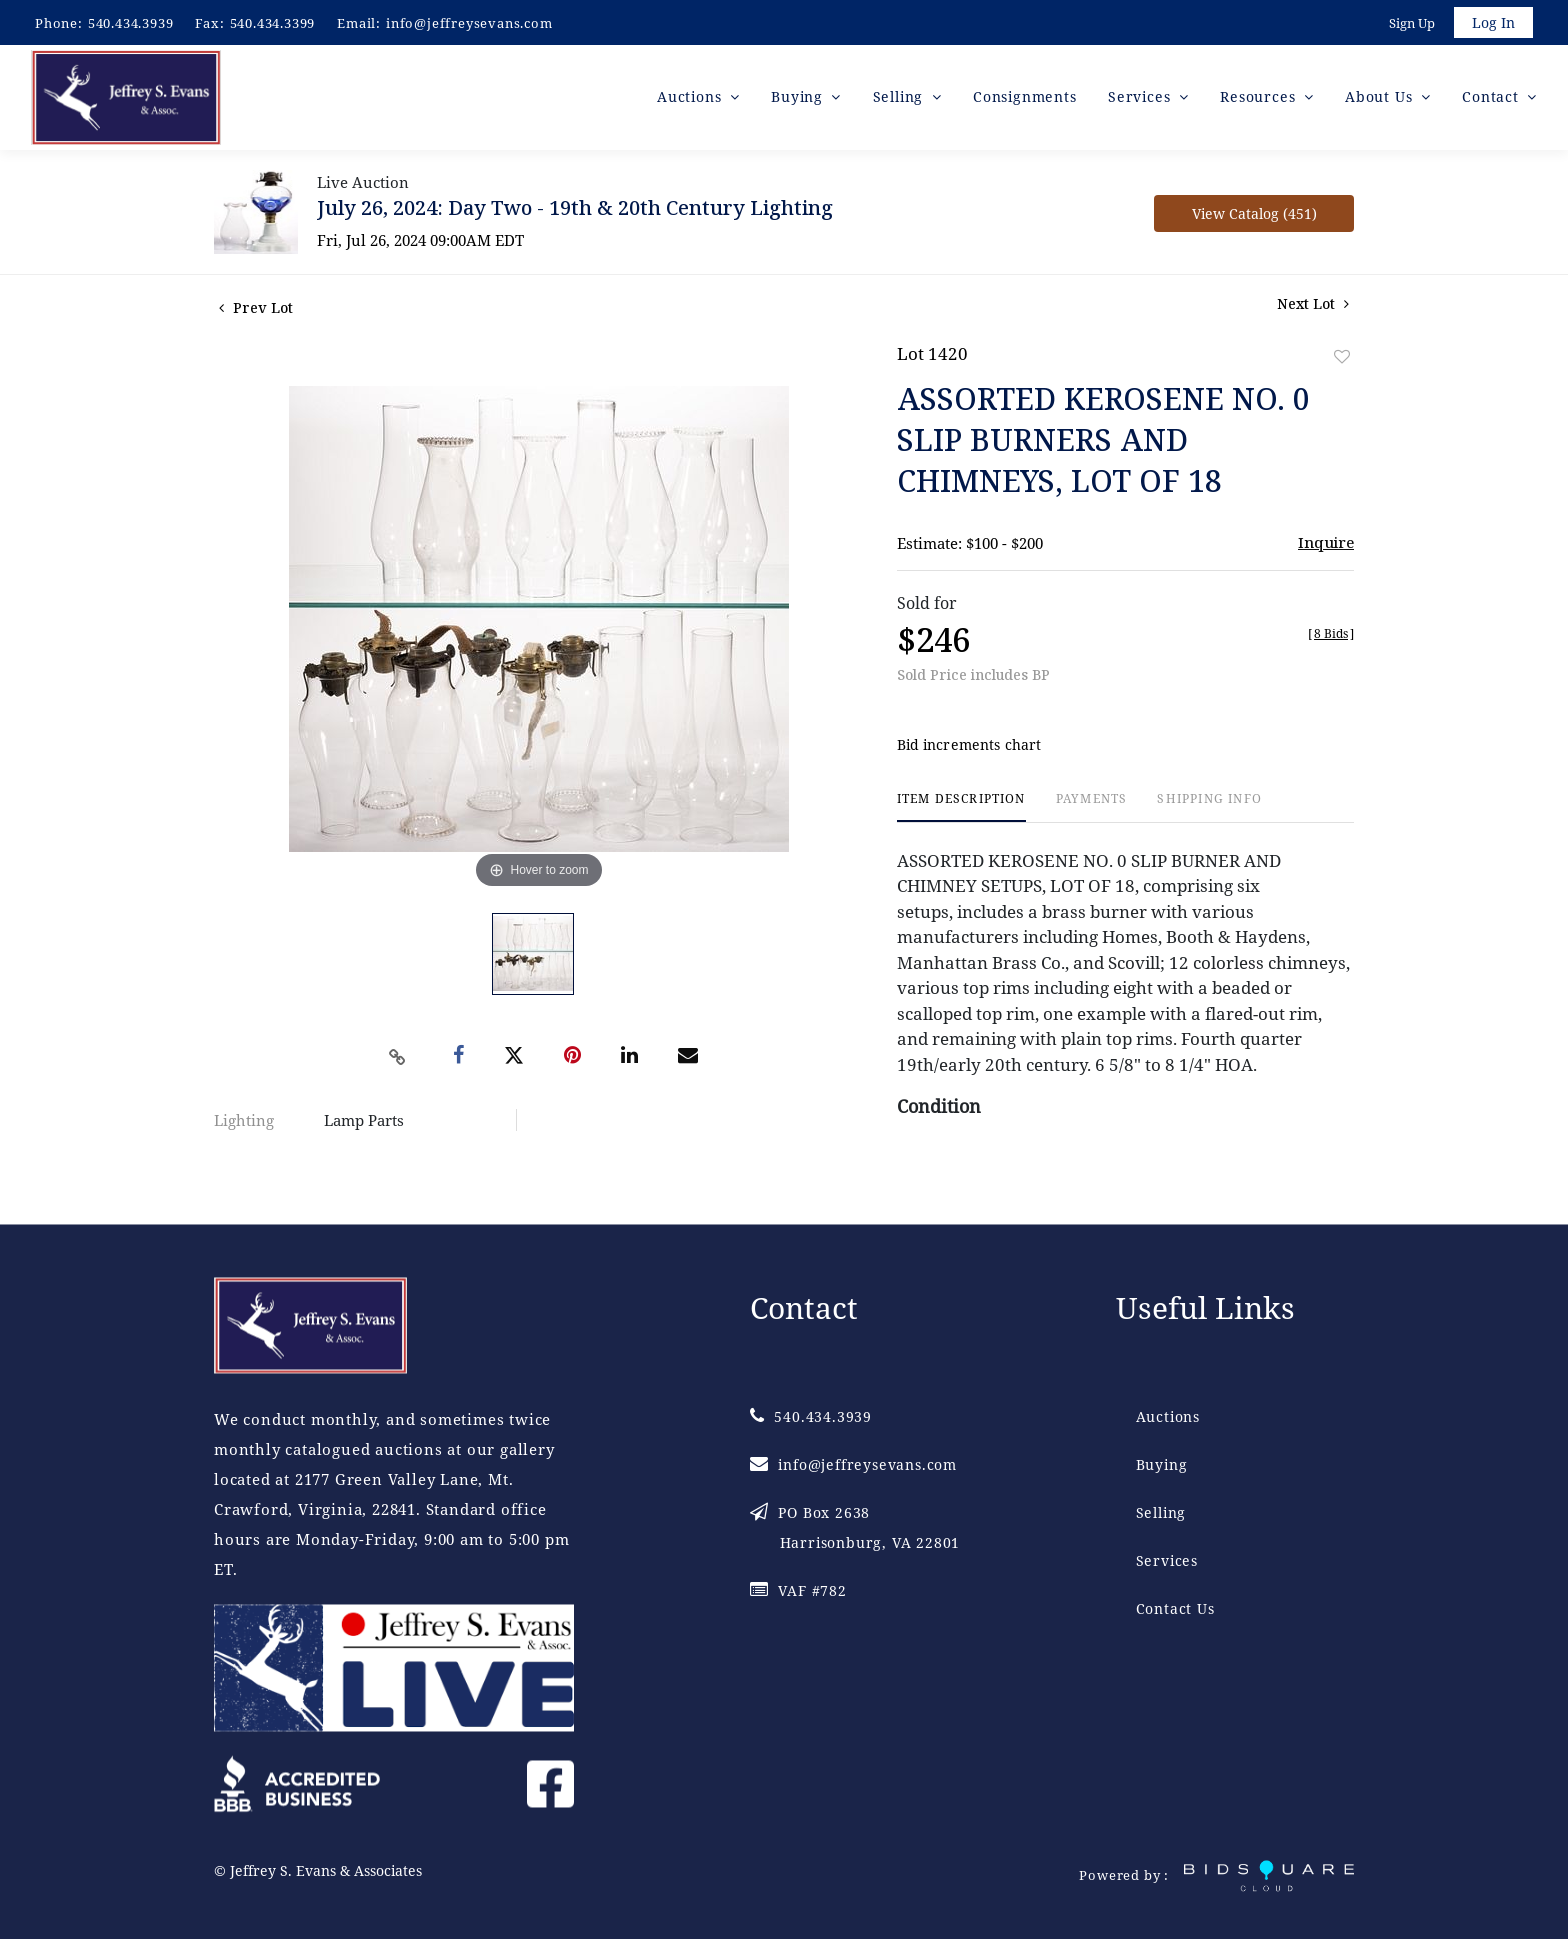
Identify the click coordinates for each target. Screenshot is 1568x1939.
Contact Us (1175, 1609)
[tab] (961, 810)
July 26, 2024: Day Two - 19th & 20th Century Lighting (575, 210)
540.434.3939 (131, 23)
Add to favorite (1342, 359)
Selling (1161, 1513)
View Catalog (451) (1254, 216)
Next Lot (1313, 306)
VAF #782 (798, 1591)
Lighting (244, 1123)
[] (1331, 636)
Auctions (1168, 1417)
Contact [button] (1492, 99)
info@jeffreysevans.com (469, 23)
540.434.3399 (273, 23)
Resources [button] (1260, 99)
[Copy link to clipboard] (398, 1060)
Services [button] (1141, 99)
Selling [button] (900, 99)
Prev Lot (256, 310)
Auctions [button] (691, 99)
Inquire (1326, 545)
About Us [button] (1381, 99)
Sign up (1410, 24)
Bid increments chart (969, 748)
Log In (1492, 23)
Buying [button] (799, 99)
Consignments (1025, 99)
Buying (1162, 1465)
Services (1167, 1561)
